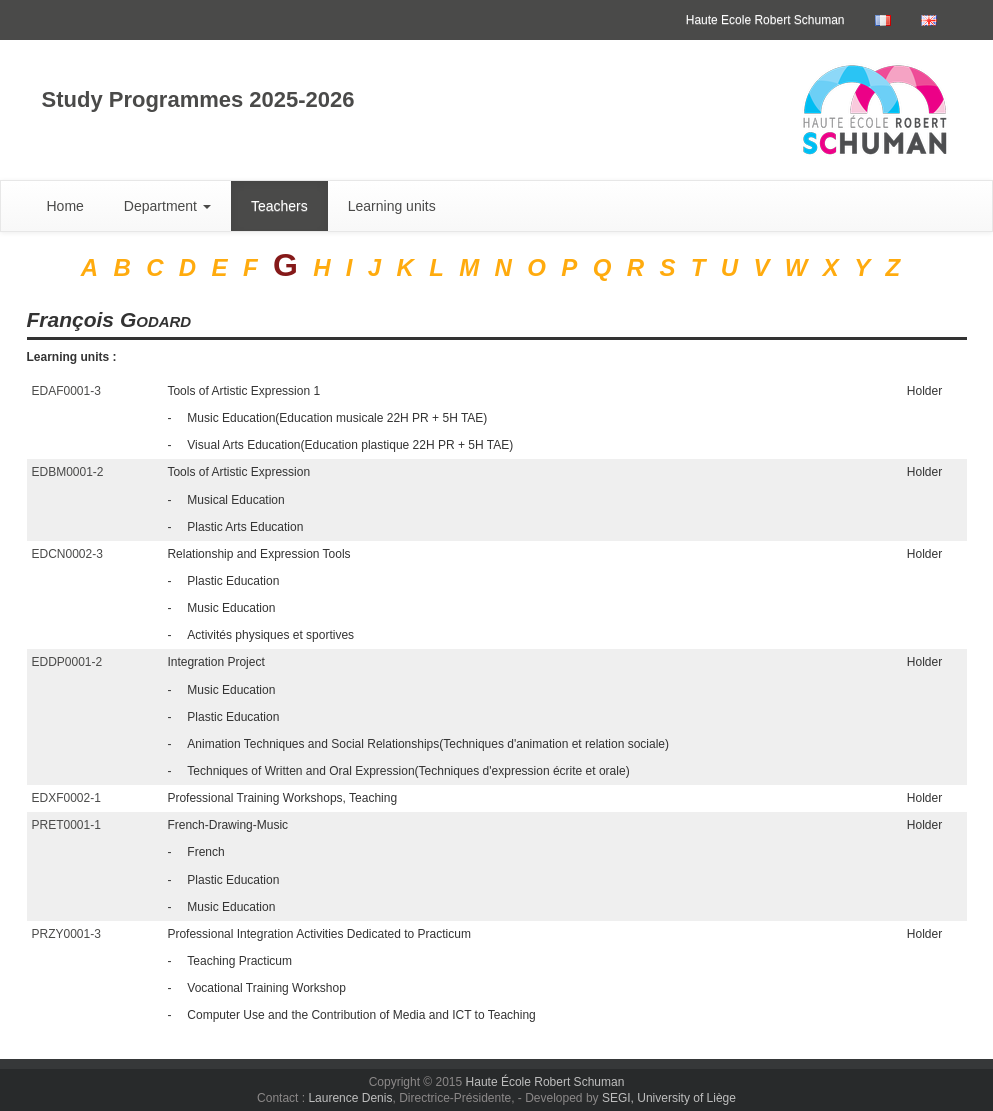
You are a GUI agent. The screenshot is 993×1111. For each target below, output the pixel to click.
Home (65, 206)
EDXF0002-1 (66, 798)
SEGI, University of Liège (669, 1098)
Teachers (279, 206)
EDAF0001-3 (66, 391)
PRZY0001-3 (66, 934)
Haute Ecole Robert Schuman (765, 20)
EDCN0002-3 (67, 554)
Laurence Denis (350, 1098)
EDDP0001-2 (67, 662)
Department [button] (167, 206)
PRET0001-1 (66, 825)
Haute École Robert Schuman (545, 1082)
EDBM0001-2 (68, 472)
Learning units (392, 206)
